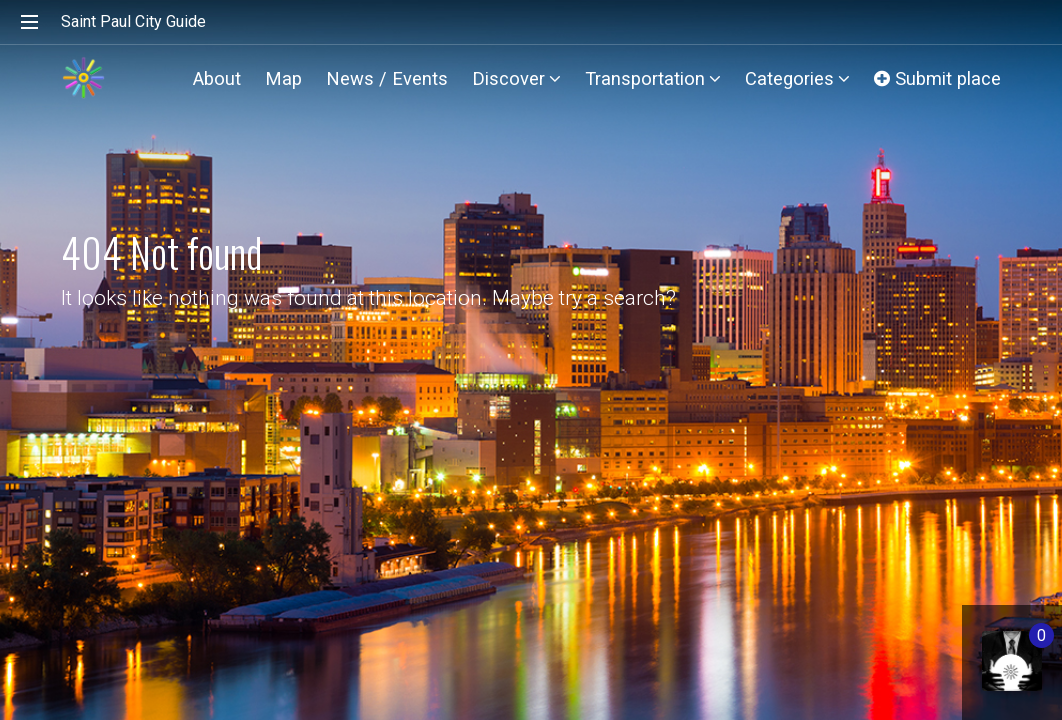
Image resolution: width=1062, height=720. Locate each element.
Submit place (937, 78)
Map (283, 78)
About (217, 78)
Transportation (653, 78)
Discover (516, 78)
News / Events (387, 78)
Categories (797, 78)
